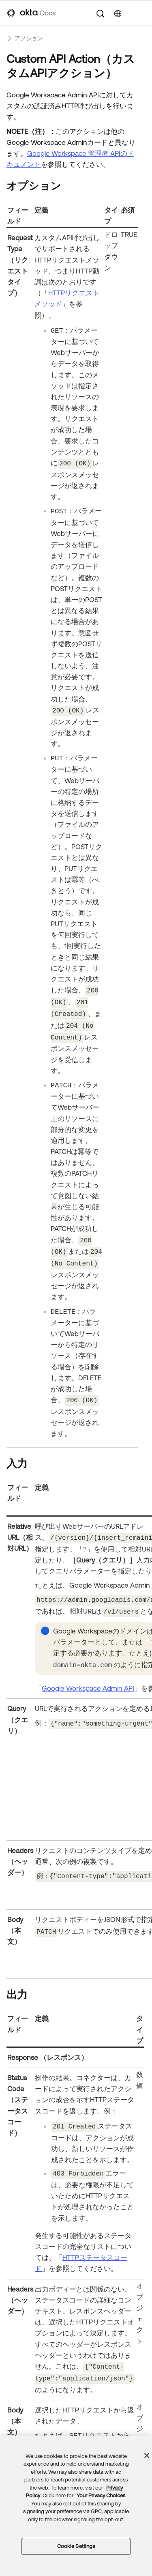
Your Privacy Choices (101, 2495)
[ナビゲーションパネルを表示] (141, 12)
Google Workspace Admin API (88, 1678)
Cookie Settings (76, 2546)
